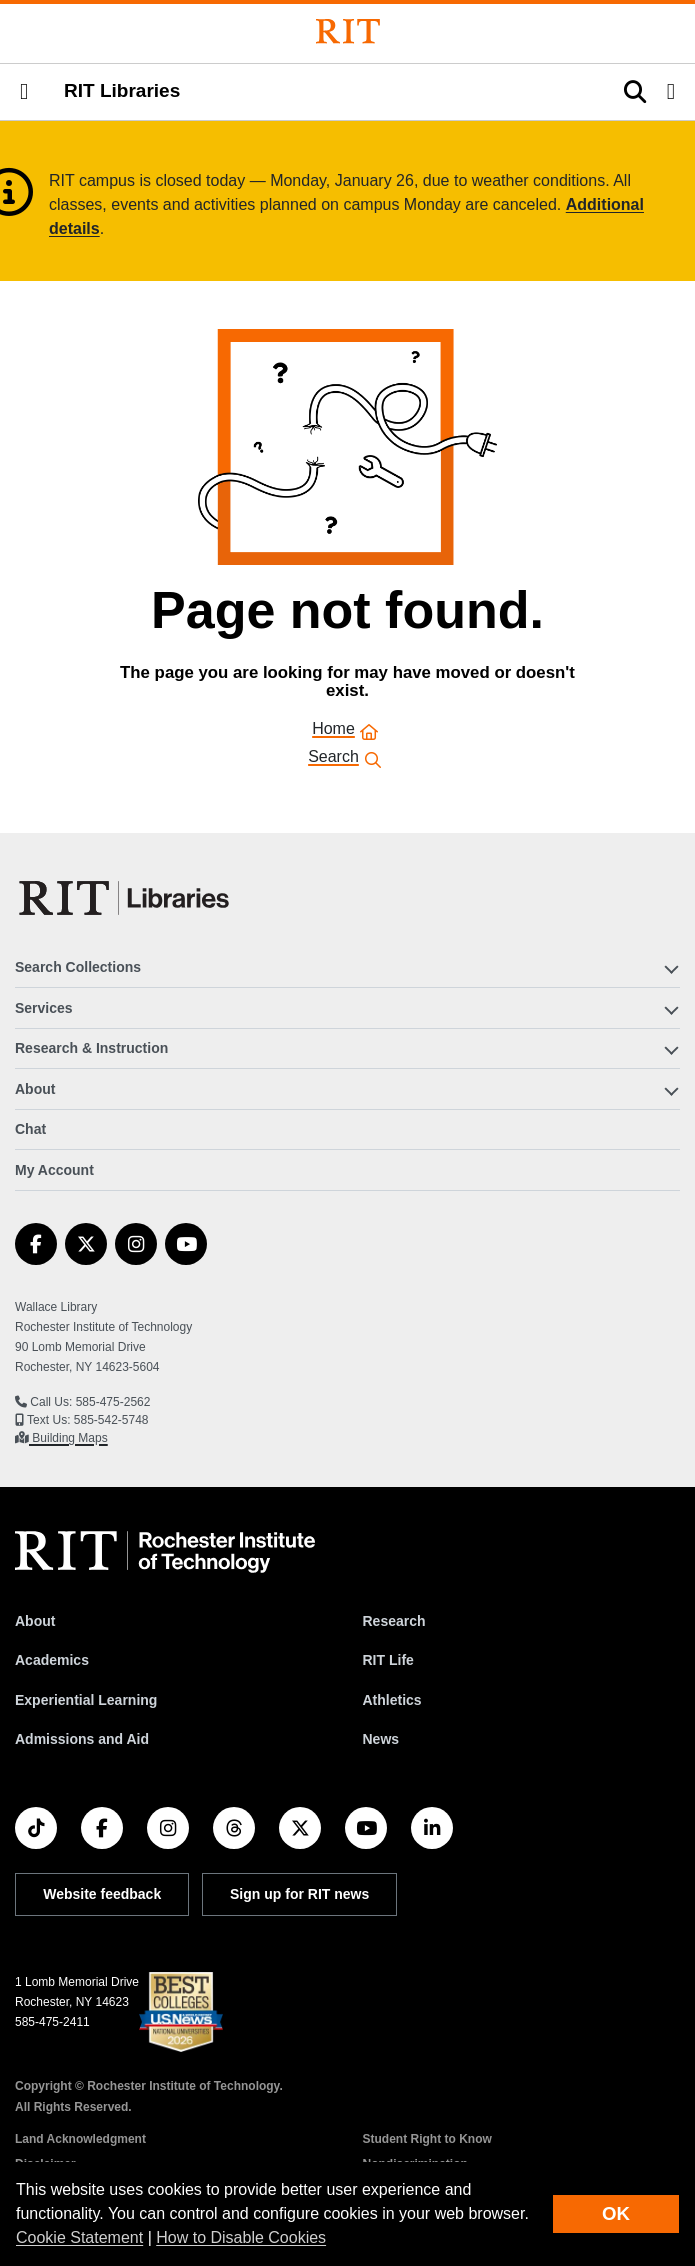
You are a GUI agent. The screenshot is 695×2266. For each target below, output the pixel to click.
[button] (24, 92)
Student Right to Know (427, 2139)
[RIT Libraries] (126, 898)
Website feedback (102, 1894)
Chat (30, 1129)
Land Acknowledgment (80, 2139)
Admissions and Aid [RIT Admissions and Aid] (82, 1739)
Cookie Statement (79, 2237)
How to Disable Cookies (241, 2237)
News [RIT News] (381, 1739)
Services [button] (44, 1008)
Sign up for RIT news (299, 1894)
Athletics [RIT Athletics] (392, 1700)
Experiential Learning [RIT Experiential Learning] (86, 1700)
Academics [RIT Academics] (52, 1660)
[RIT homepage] (165, 1552)
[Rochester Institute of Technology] (348, 31)
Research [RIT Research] (394, 1621)
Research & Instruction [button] (91, 1048)
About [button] (35, 1089)
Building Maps (68, 1438)
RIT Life (388, 1660)
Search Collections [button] (78, 967)
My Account (54, 1170)
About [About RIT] (35, 1621)
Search (333, 758)
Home (333, 730)
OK (616, 2213)
